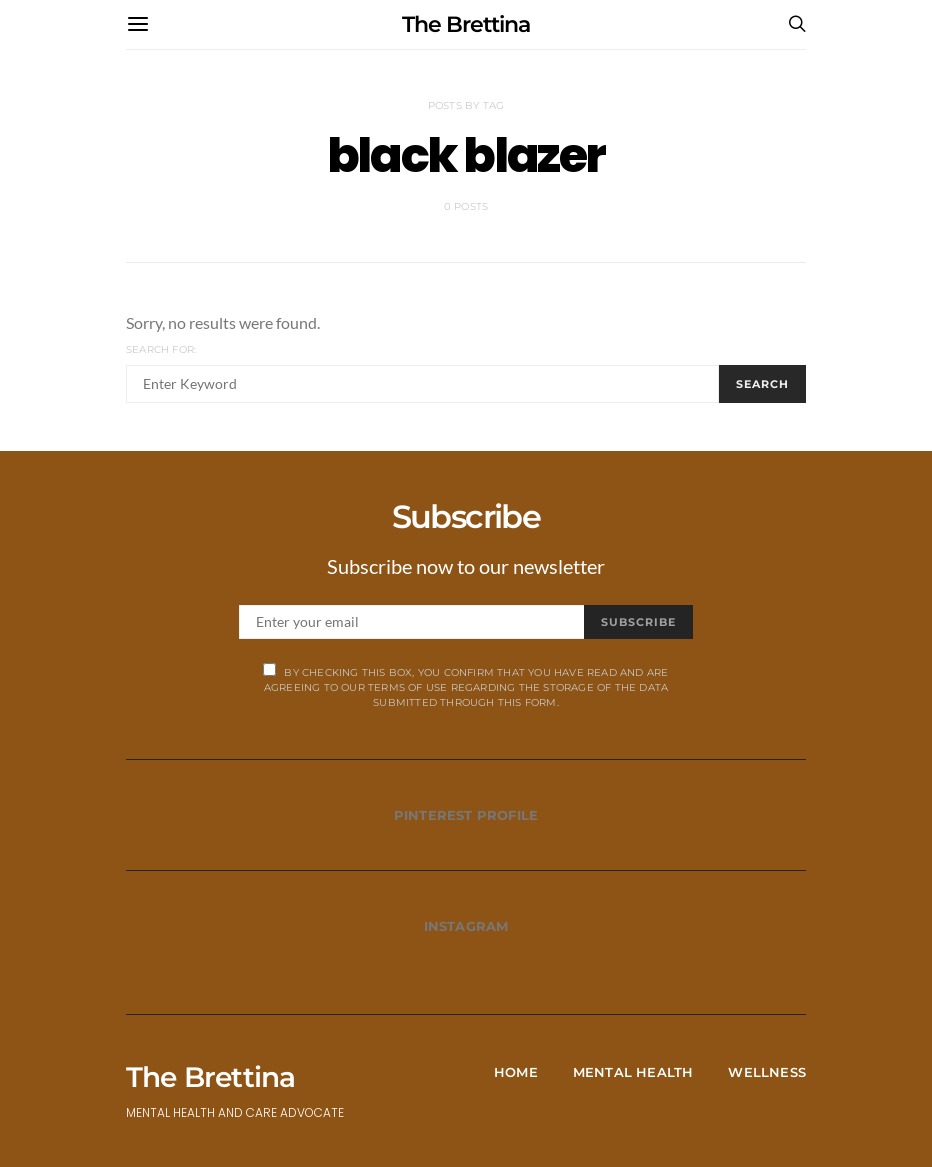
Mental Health (633, 1072)
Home (516, 1072)
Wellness (767, 1072)
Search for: (161, 349)
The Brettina (466, 24)
